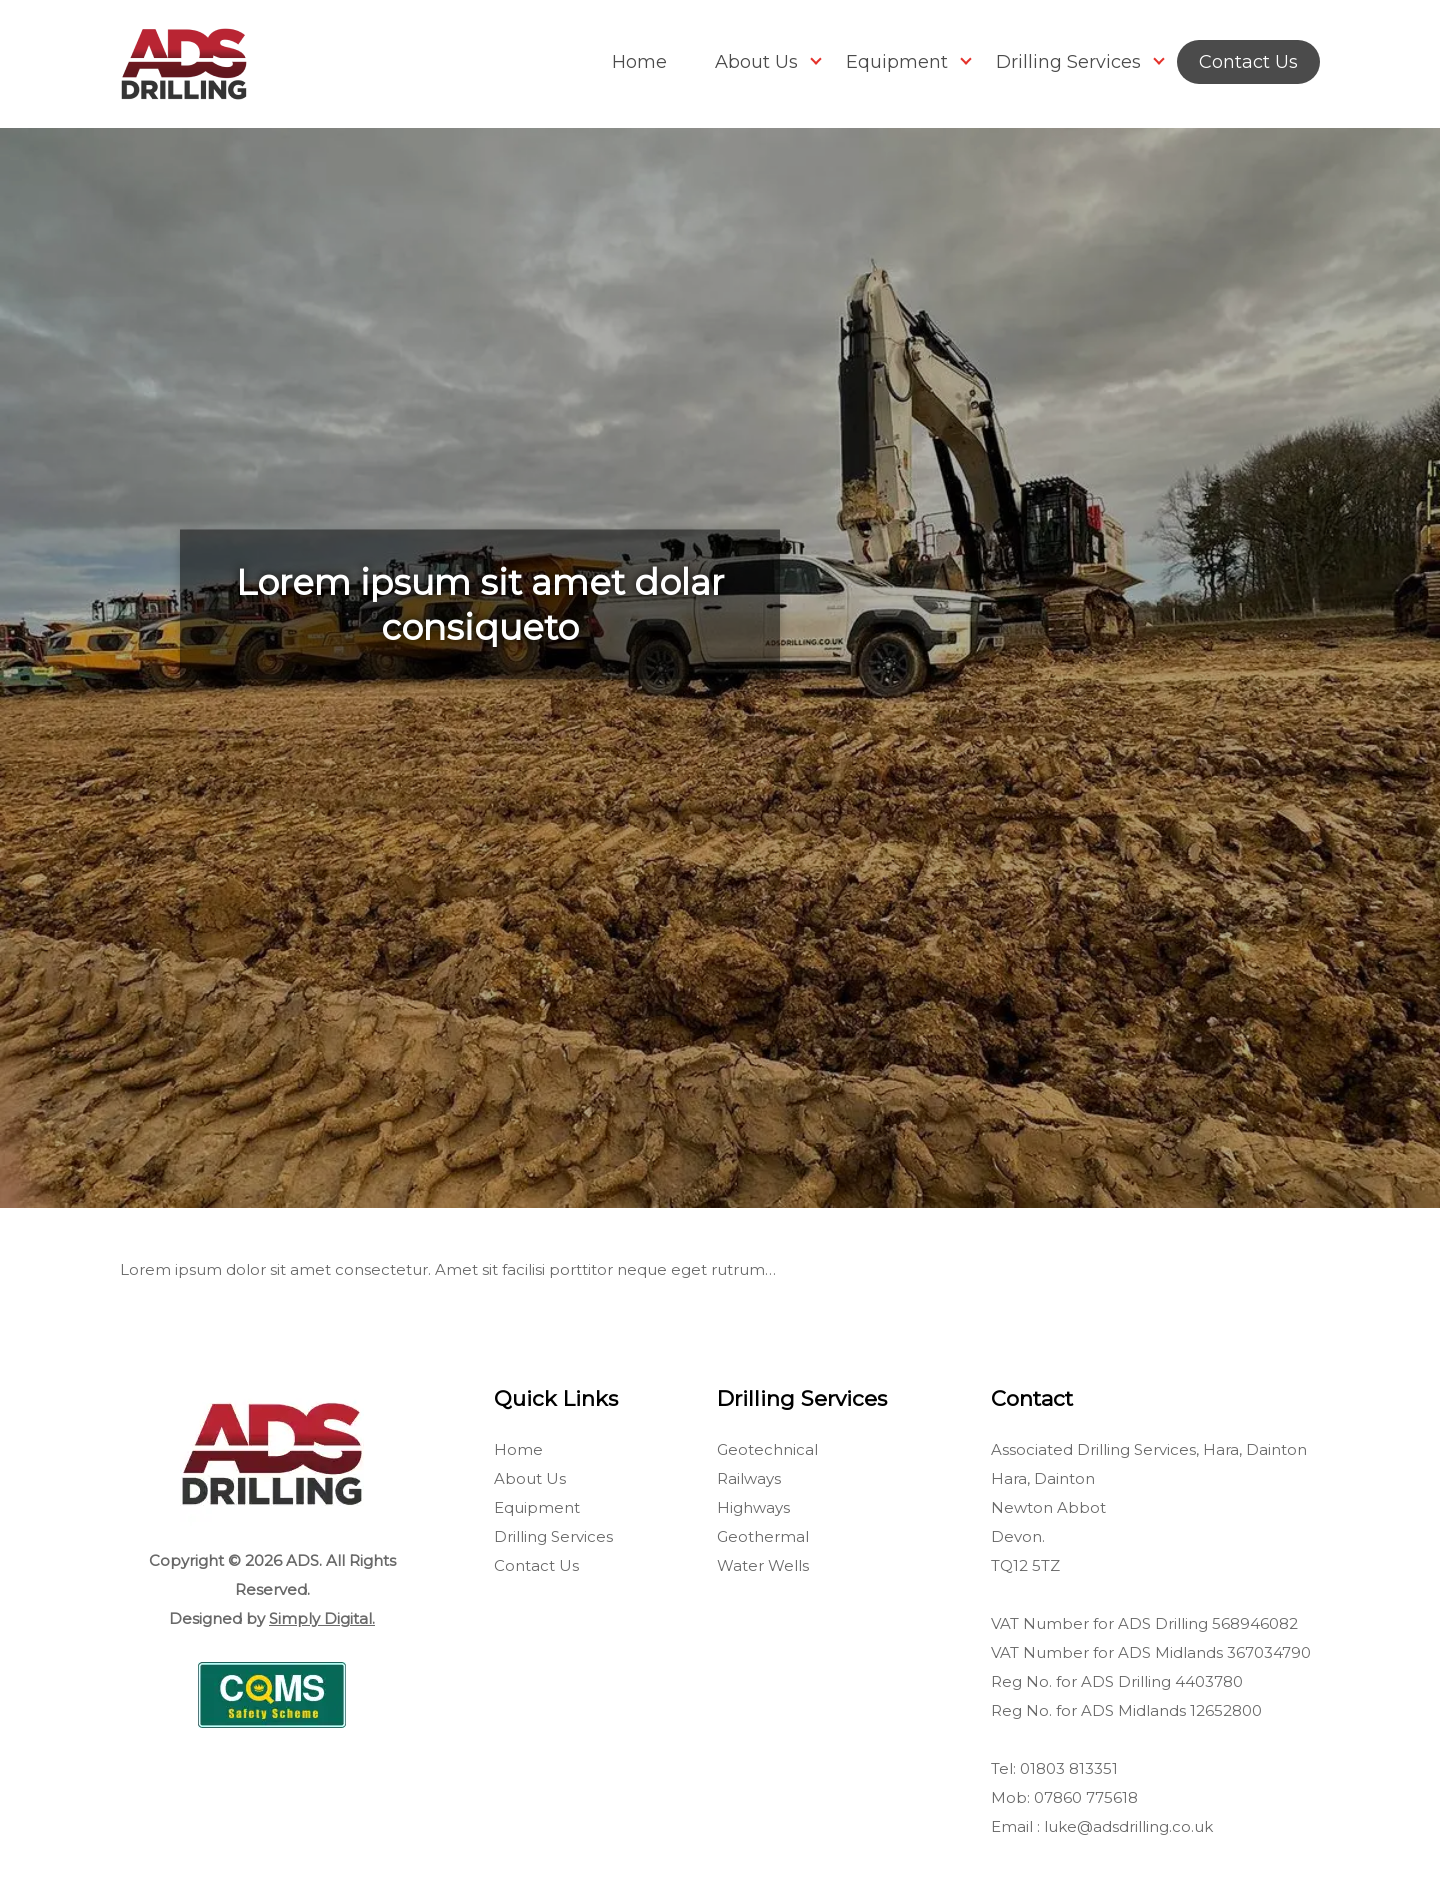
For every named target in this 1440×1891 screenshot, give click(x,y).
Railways (749, 1478)
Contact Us (1248, 62)
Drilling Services (1068, 62)
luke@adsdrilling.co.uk (1128, 1826)
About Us (756, 62)
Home (639, 62)
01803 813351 (1069, 1768)
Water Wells (763, 1565)
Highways (753, 1507)
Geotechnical (767, 1449)
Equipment (897, 62)
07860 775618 (1086, 1797)
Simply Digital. (322, 1618)
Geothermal (763, 1536)
